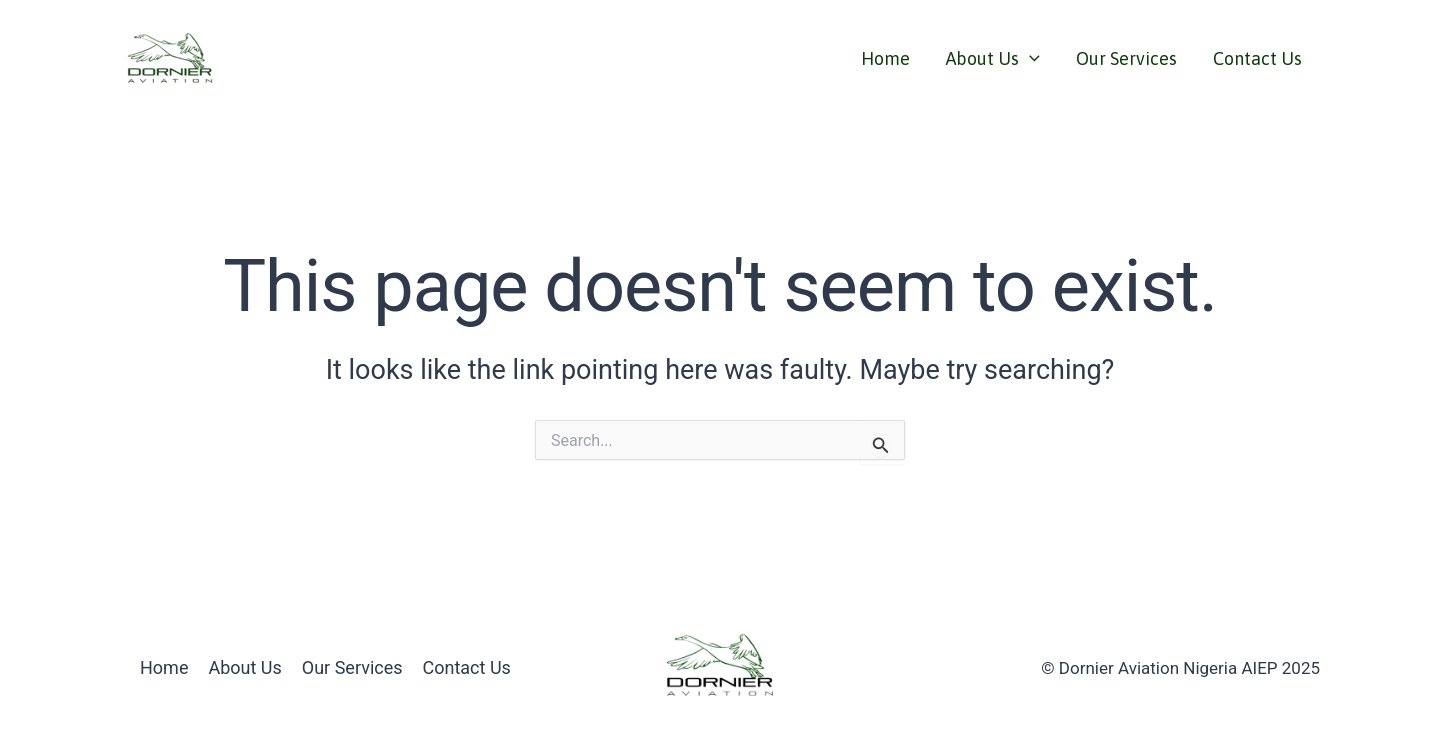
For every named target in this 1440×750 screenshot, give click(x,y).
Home (885, 58)
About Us (993, 58)
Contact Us (1257, 58)
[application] (1029, 58)
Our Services (1126, 58)
